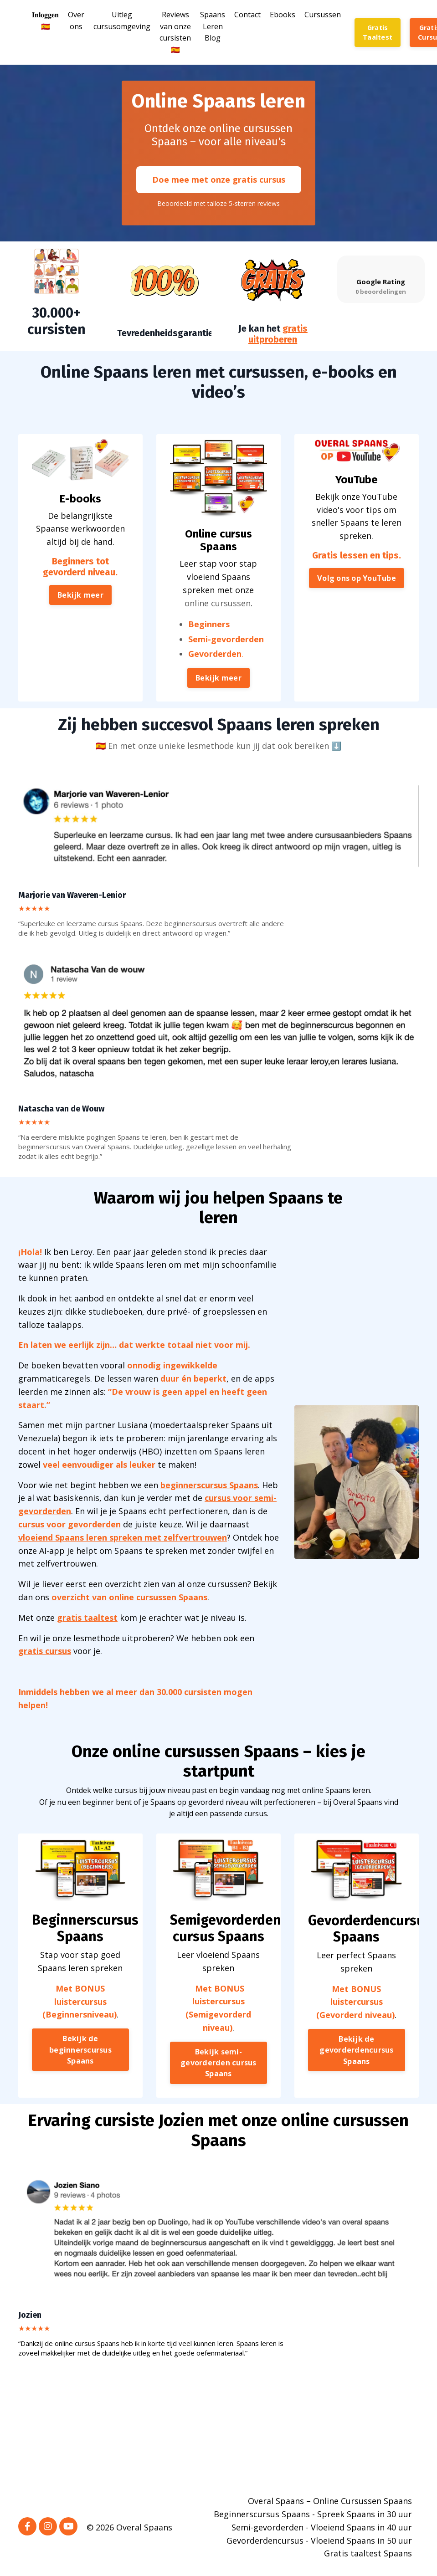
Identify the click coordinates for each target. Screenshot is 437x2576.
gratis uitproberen (278, 333)
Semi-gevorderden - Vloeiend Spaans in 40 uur (321, 2527)
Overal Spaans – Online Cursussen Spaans (330, 2500)
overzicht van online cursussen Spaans (129, 1597)
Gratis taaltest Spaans (368, 2553)
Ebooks (282, 15)
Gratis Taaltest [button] (377, 32)
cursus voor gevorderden (69, 1524)
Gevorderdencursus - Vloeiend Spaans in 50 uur (319, 2540)
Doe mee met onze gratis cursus (218, 179)
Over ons (76, 20)
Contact (247, 15)
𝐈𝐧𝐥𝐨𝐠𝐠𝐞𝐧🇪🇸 (45, 20)
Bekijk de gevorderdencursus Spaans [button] (356, 2061)
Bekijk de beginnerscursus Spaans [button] (80, 2061)
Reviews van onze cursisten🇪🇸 (175, 32)
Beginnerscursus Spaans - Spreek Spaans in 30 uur (313, 2514)
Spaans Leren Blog (212, 26)
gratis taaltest (87, 1617)
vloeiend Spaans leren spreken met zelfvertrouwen (122, 1537)
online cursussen (218, 633)
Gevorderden (216, 664)
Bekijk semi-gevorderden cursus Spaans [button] (218, 2069)
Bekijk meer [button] (80, 629)
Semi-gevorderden (223, 655)
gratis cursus (44, 1650)
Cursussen (322, 15)
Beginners (212, 646)
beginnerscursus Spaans (209, 1485)
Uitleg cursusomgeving (121, 20)
